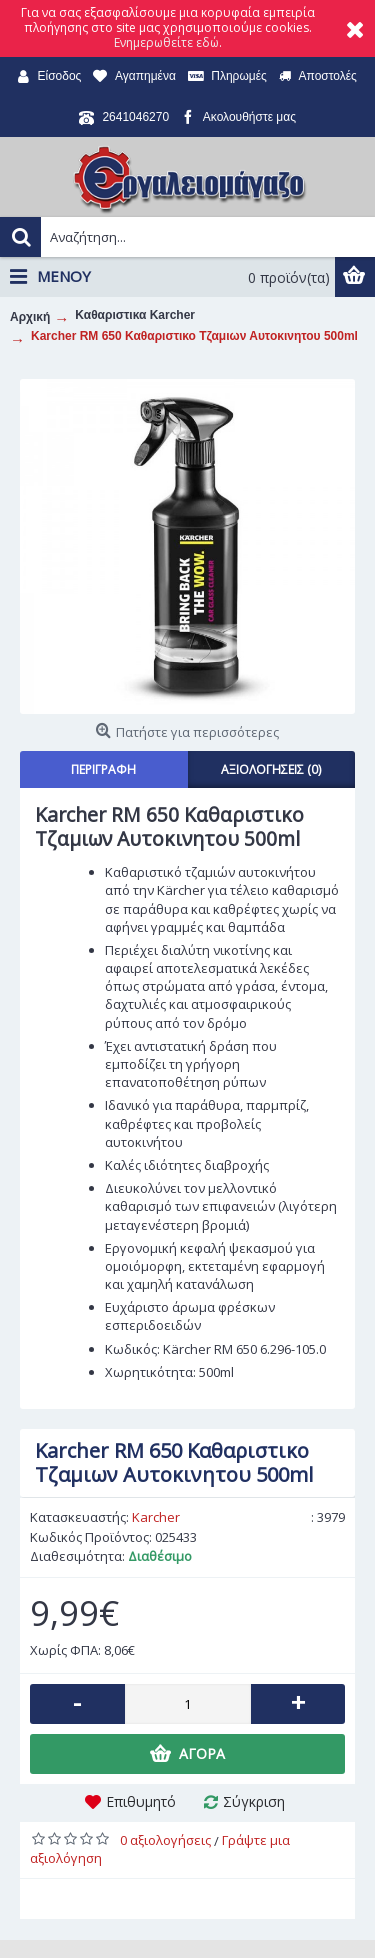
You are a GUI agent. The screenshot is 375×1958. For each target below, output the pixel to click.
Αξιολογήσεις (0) (271, 769)
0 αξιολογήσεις (165, 1840)
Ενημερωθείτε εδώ (166, 42)
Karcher (156, 1517)
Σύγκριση (254, 1801)
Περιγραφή (103, 769)
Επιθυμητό (141, 1801)
